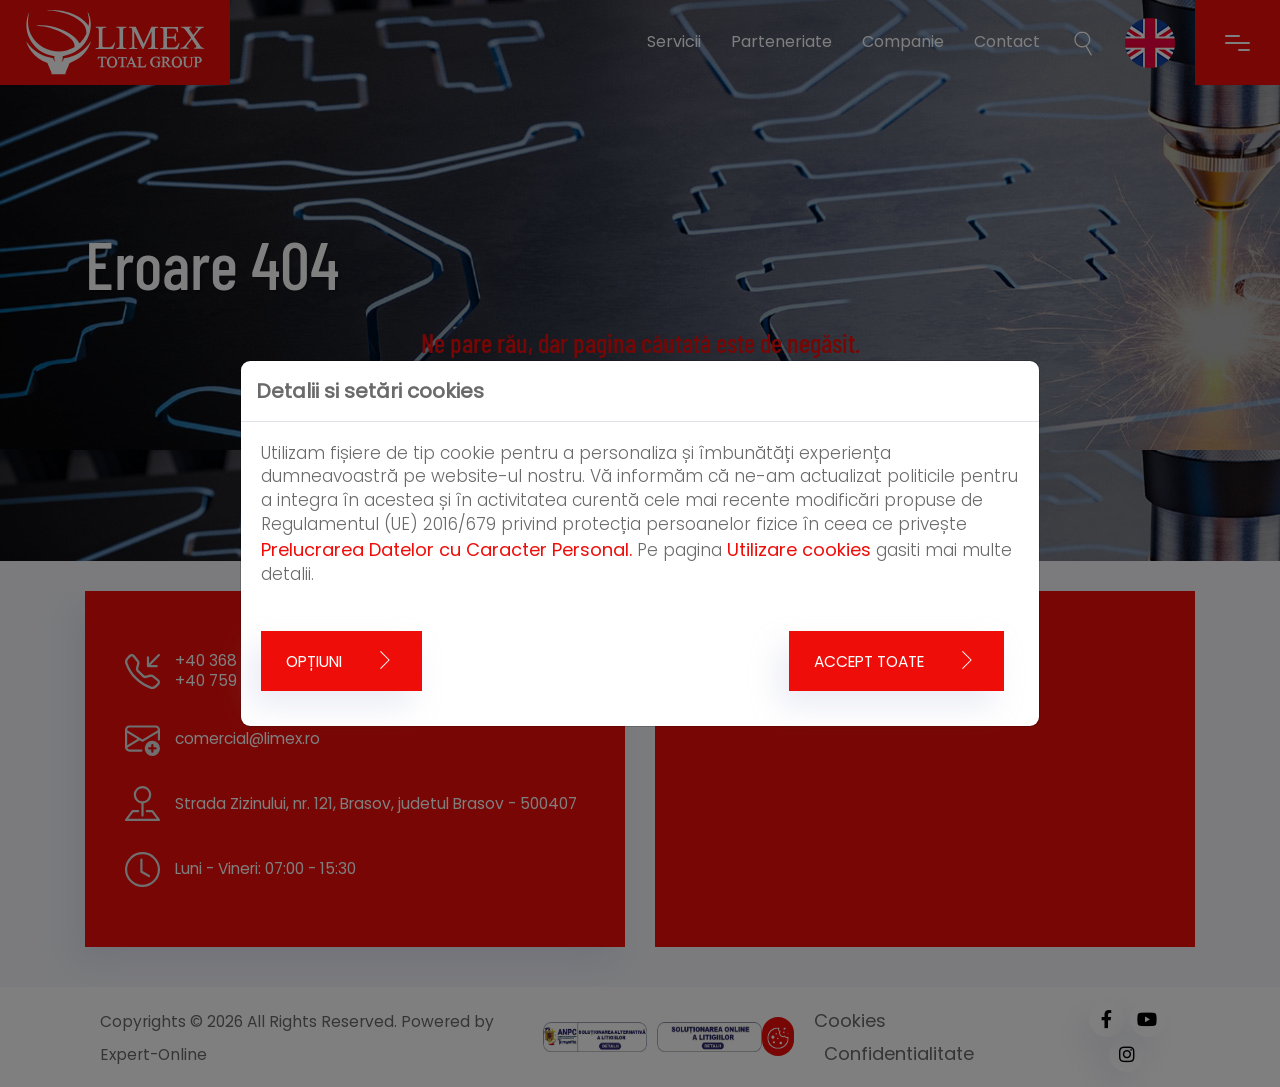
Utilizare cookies (799, 549)
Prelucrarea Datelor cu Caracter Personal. (446, 549)
